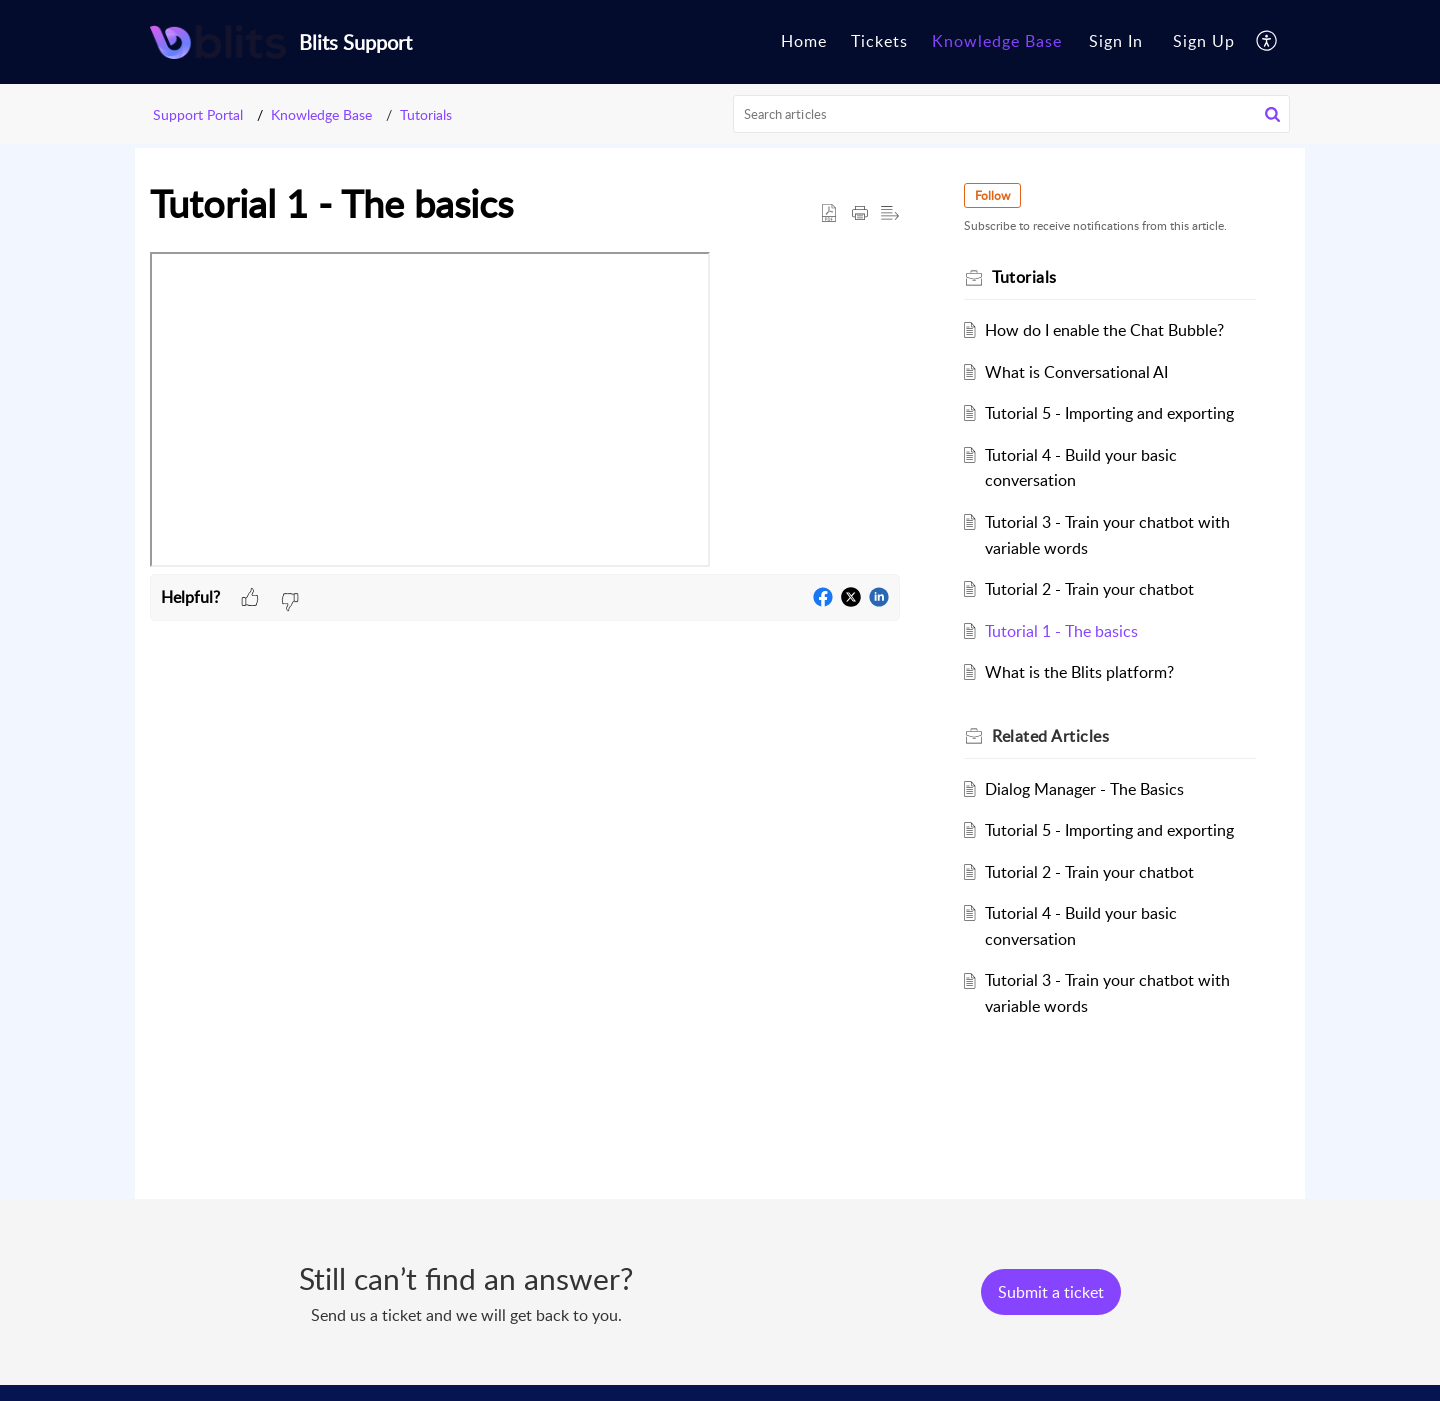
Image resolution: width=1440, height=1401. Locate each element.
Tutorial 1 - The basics (1061, 631)
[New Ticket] (1051, 1292)
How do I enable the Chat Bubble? (1104, 330)
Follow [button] (992, 195)
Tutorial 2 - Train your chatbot (1089, 589)
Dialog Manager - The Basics (1084, 789)
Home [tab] (804, 41)
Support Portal (198, 114)
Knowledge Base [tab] (997, 41)
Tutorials (426, 114)
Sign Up (1204, 41)
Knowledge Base (321, 114)
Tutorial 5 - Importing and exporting (1109, 413)
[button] (1267, 42)
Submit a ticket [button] (1051, 1292)
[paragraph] (525, 413)
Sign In (1116, 41)
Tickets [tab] (879, 41)
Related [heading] (1050, 736)
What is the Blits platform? (1079, 672)
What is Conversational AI (1076, 372)
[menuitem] (1116, 42)
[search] (1012, 114)
